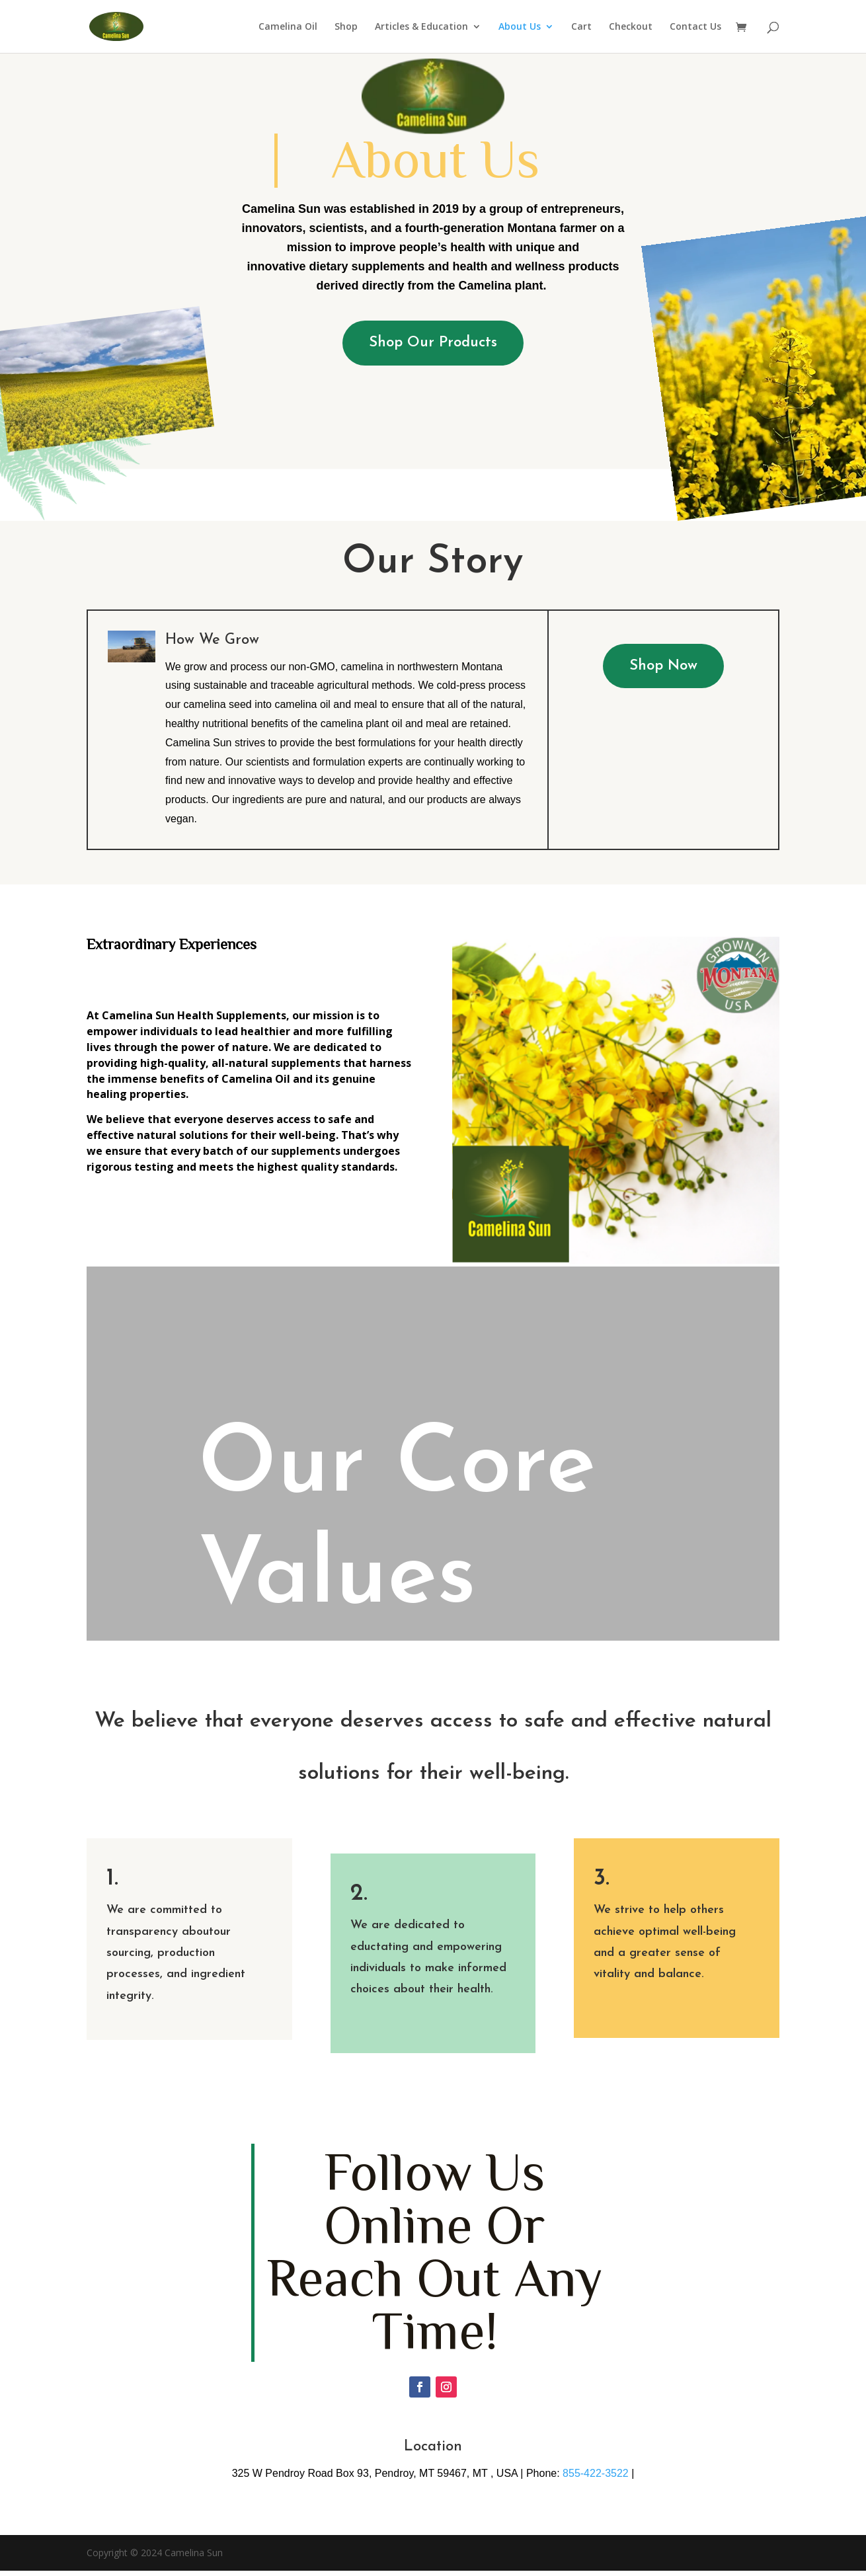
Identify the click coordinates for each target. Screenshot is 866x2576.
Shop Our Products (433, 342)
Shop (346, 27)
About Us (519, 27)
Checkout (630, 27)
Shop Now (663, 666)
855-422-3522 (596, 2473)
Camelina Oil (287, 27)
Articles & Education (421, 27)
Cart (581, 27)
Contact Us (695, 27)
